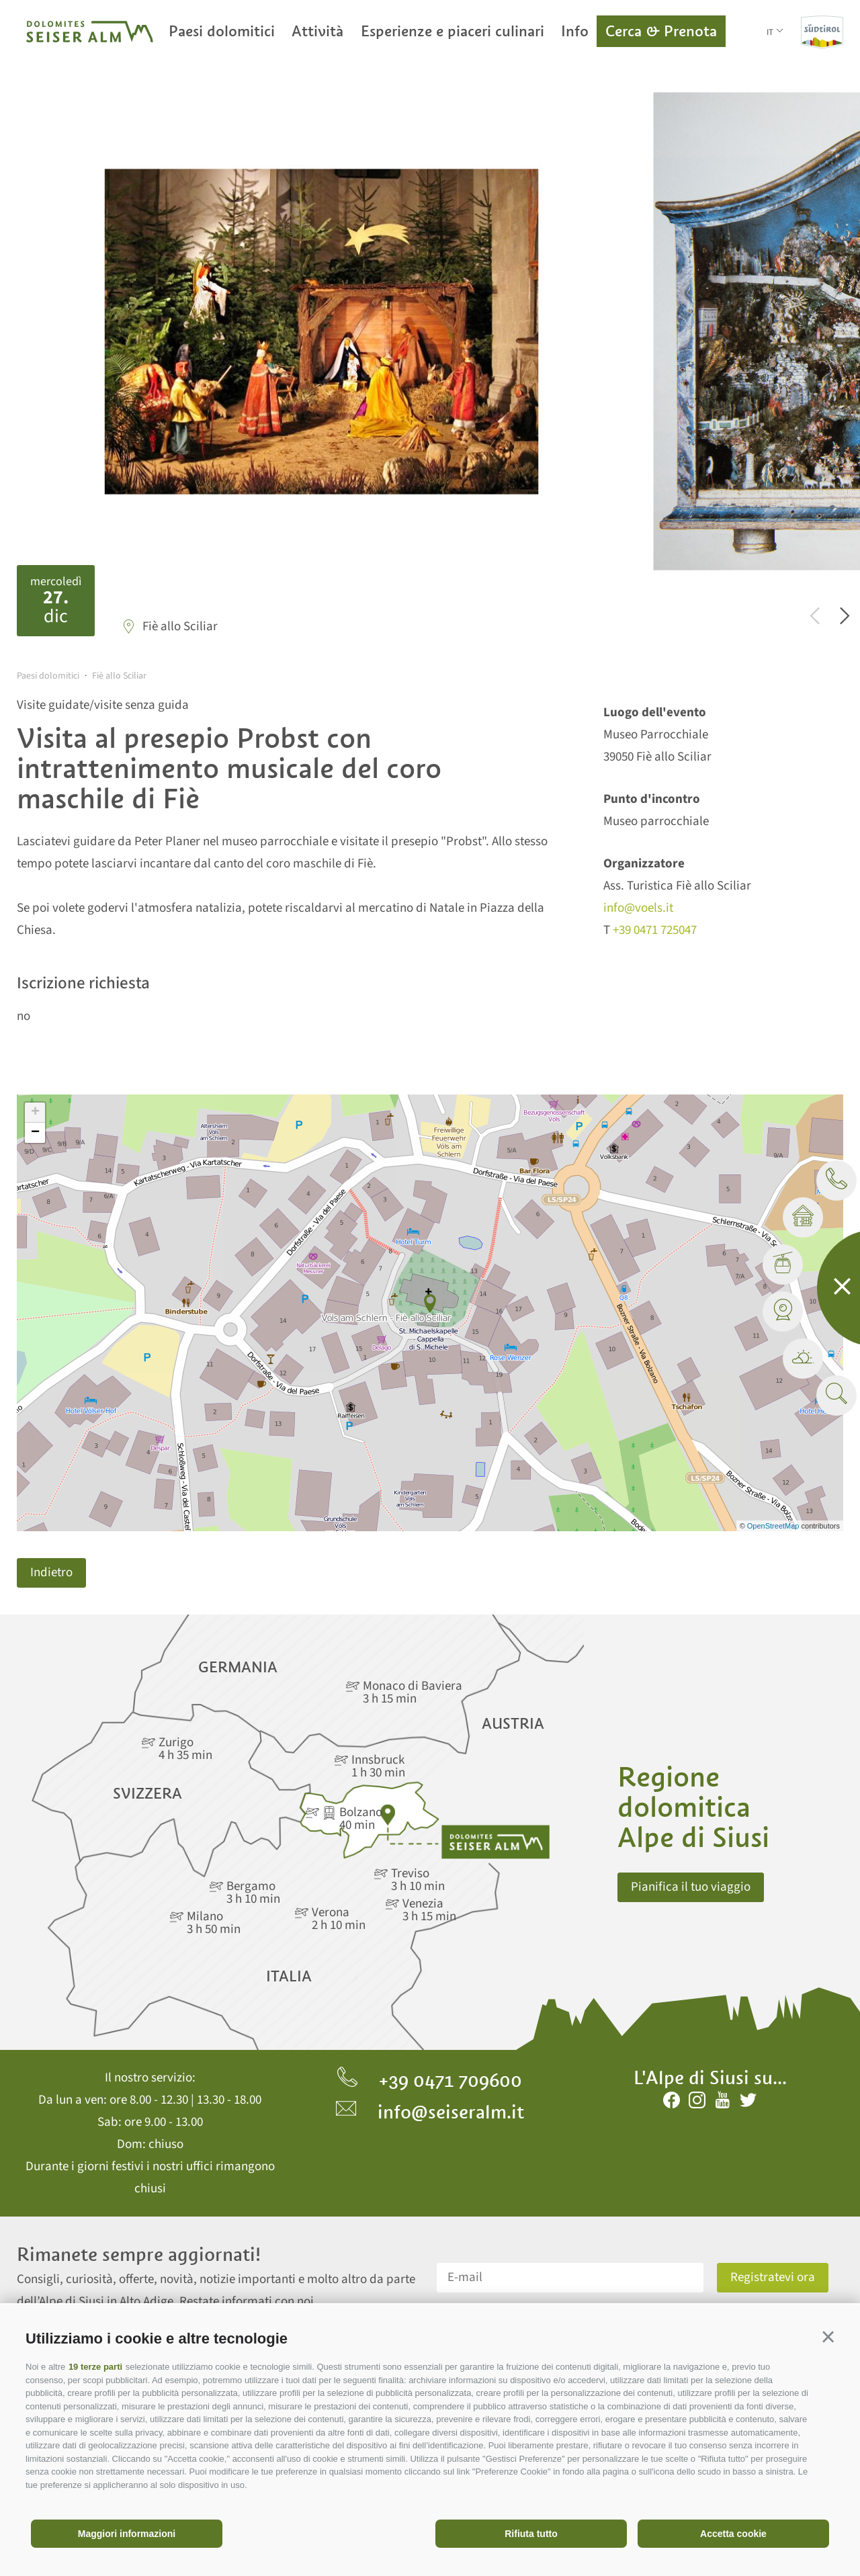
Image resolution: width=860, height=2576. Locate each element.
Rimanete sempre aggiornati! (139, 2254)
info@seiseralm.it (430, 2111)
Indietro (51, 1572)
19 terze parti (95, 2367)
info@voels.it (638, 908)
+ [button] (35, 1113)
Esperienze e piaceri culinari (452, 31)
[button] (828, 2336)
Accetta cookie (733, 2533)
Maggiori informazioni (126, 2533)
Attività (317, 31)
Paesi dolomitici (222, 31)
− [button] (35, 1133)
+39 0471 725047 (655, 930)
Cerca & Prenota (661, 31)
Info (575, 31)
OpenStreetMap (774, 1526)
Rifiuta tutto (531, 2533)
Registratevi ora (772, 2277)
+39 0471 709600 (429, 2080)
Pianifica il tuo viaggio (690, 1887)
